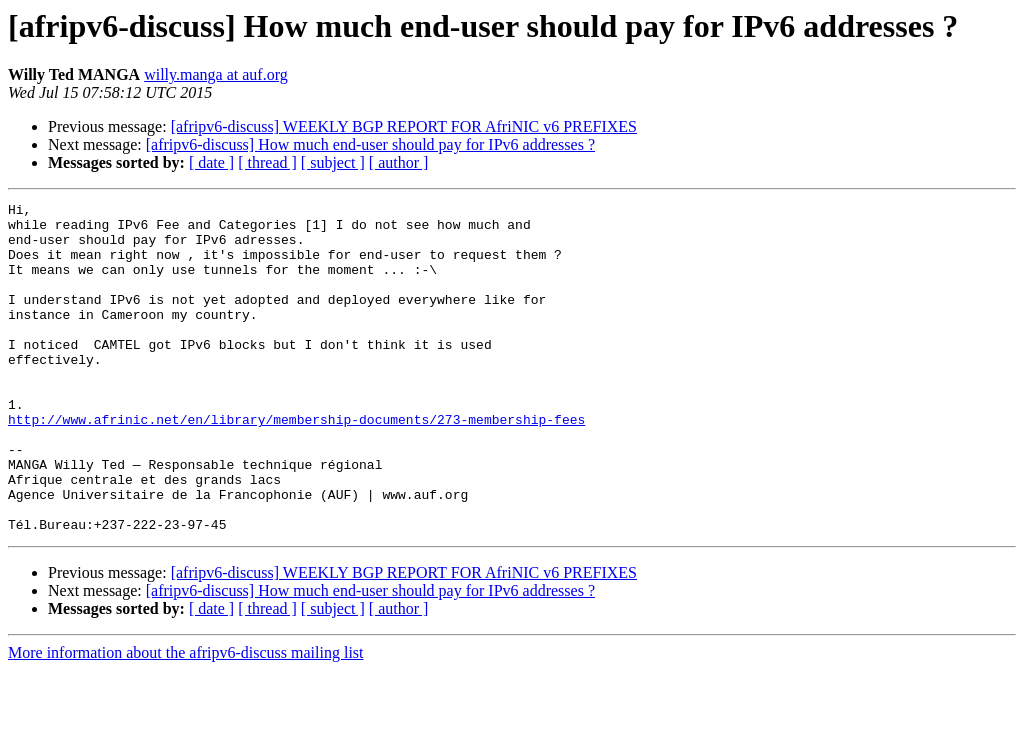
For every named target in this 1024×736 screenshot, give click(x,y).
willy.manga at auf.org (216, 74)
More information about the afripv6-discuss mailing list (186, 718)
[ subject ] (333, 162)
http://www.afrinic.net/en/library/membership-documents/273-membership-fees (296, 464)
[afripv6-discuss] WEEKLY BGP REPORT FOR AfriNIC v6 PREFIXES (404, 126)
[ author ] (399, 162)
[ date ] (211, 162)
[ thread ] (267, 162)
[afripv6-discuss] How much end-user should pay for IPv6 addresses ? (370, 144)
